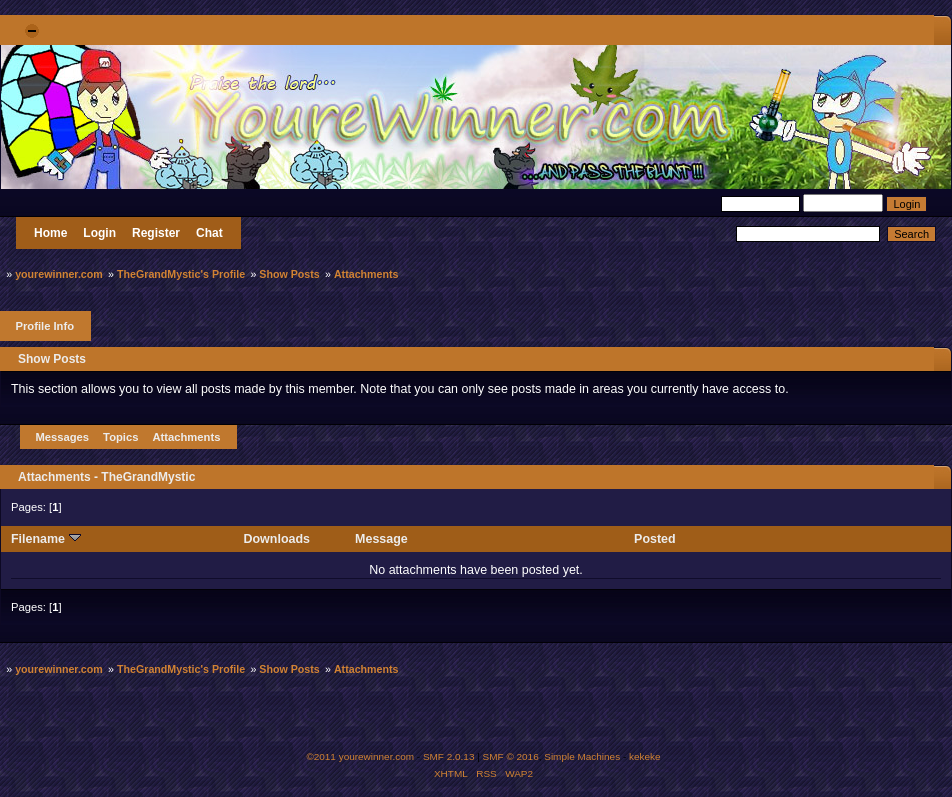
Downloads (277, 539)
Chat (209, 233)
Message (381, 539)
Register (156, 233)
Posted (655, 539)
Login (99, 233)
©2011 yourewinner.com (360, 756)
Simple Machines (582, 756)
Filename (46, 539)
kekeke (645, 756)
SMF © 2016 (511, 756)
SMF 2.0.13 (449, 756)
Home (50, 233)
